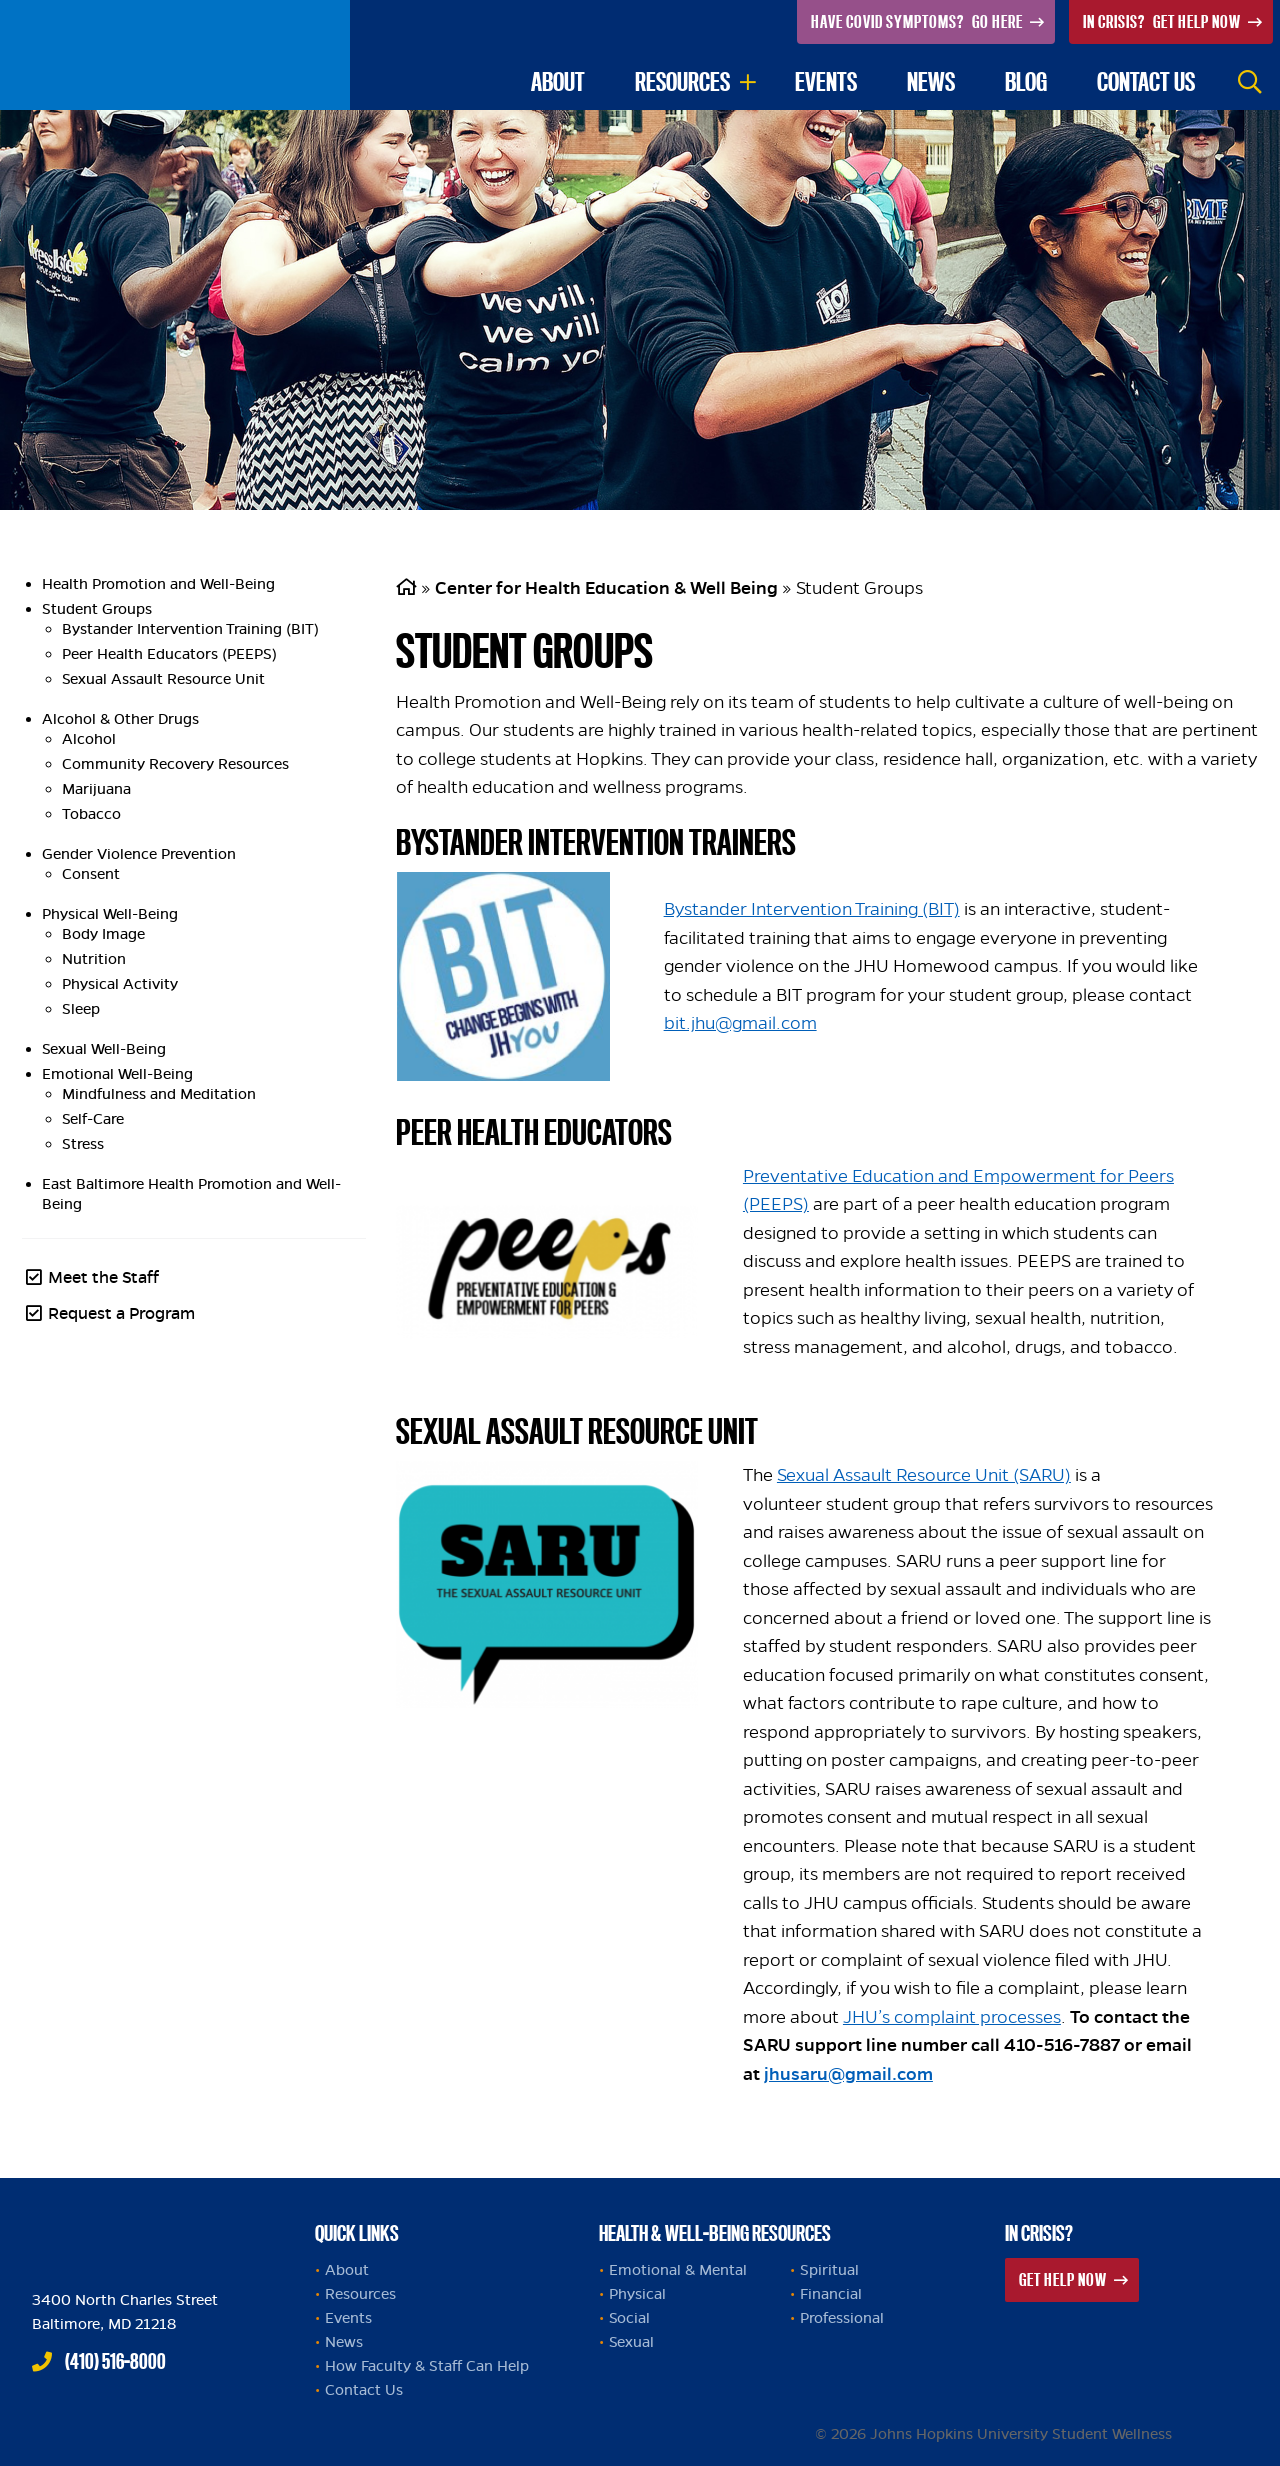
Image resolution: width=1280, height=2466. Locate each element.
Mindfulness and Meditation (159, 1094)
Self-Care (93, 1119)
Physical (637, 2294)
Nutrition (94, 959)
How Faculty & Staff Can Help (427, 2366)
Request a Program (121, 1313)
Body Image (103, 934)
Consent (91, 874)
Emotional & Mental (678, 2270)
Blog (1026, 81)
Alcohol (89, 739)
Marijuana (96, 789)
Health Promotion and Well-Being (158, 584)
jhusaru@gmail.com (848, 2074)
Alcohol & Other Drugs (120, 719)
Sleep (81, 1009)
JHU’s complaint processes (952, 2017)
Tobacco (91, 814)
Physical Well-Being (110, 914)
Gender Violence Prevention (139, 854)
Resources (682, 81)
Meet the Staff (103, 1277)
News (931, 81)
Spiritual (829, 2270)
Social (629, 2318)
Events (826, 81)
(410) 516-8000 (115, 2361)
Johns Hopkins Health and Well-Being (152, 2228)
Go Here (918, 21)
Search (1250, 82)
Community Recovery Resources (175, 764)
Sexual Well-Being (104, 1049)
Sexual (631, 2342)
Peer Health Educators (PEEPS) (169, 654)
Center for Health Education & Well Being (606, 588)
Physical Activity (120, 984)
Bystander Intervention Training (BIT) (190, 629)
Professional (842, 2318)
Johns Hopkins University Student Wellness (175, 55)
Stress (83, 1144)
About (558, 81)
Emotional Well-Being (117, 1074)
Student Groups (97, 609)
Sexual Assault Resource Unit (163, 679)
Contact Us (364, 2390)
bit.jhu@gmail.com (740, 1023)
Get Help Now (1163, 21)
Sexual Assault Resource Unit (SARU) (924, 1475)
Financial (831, 2294)
